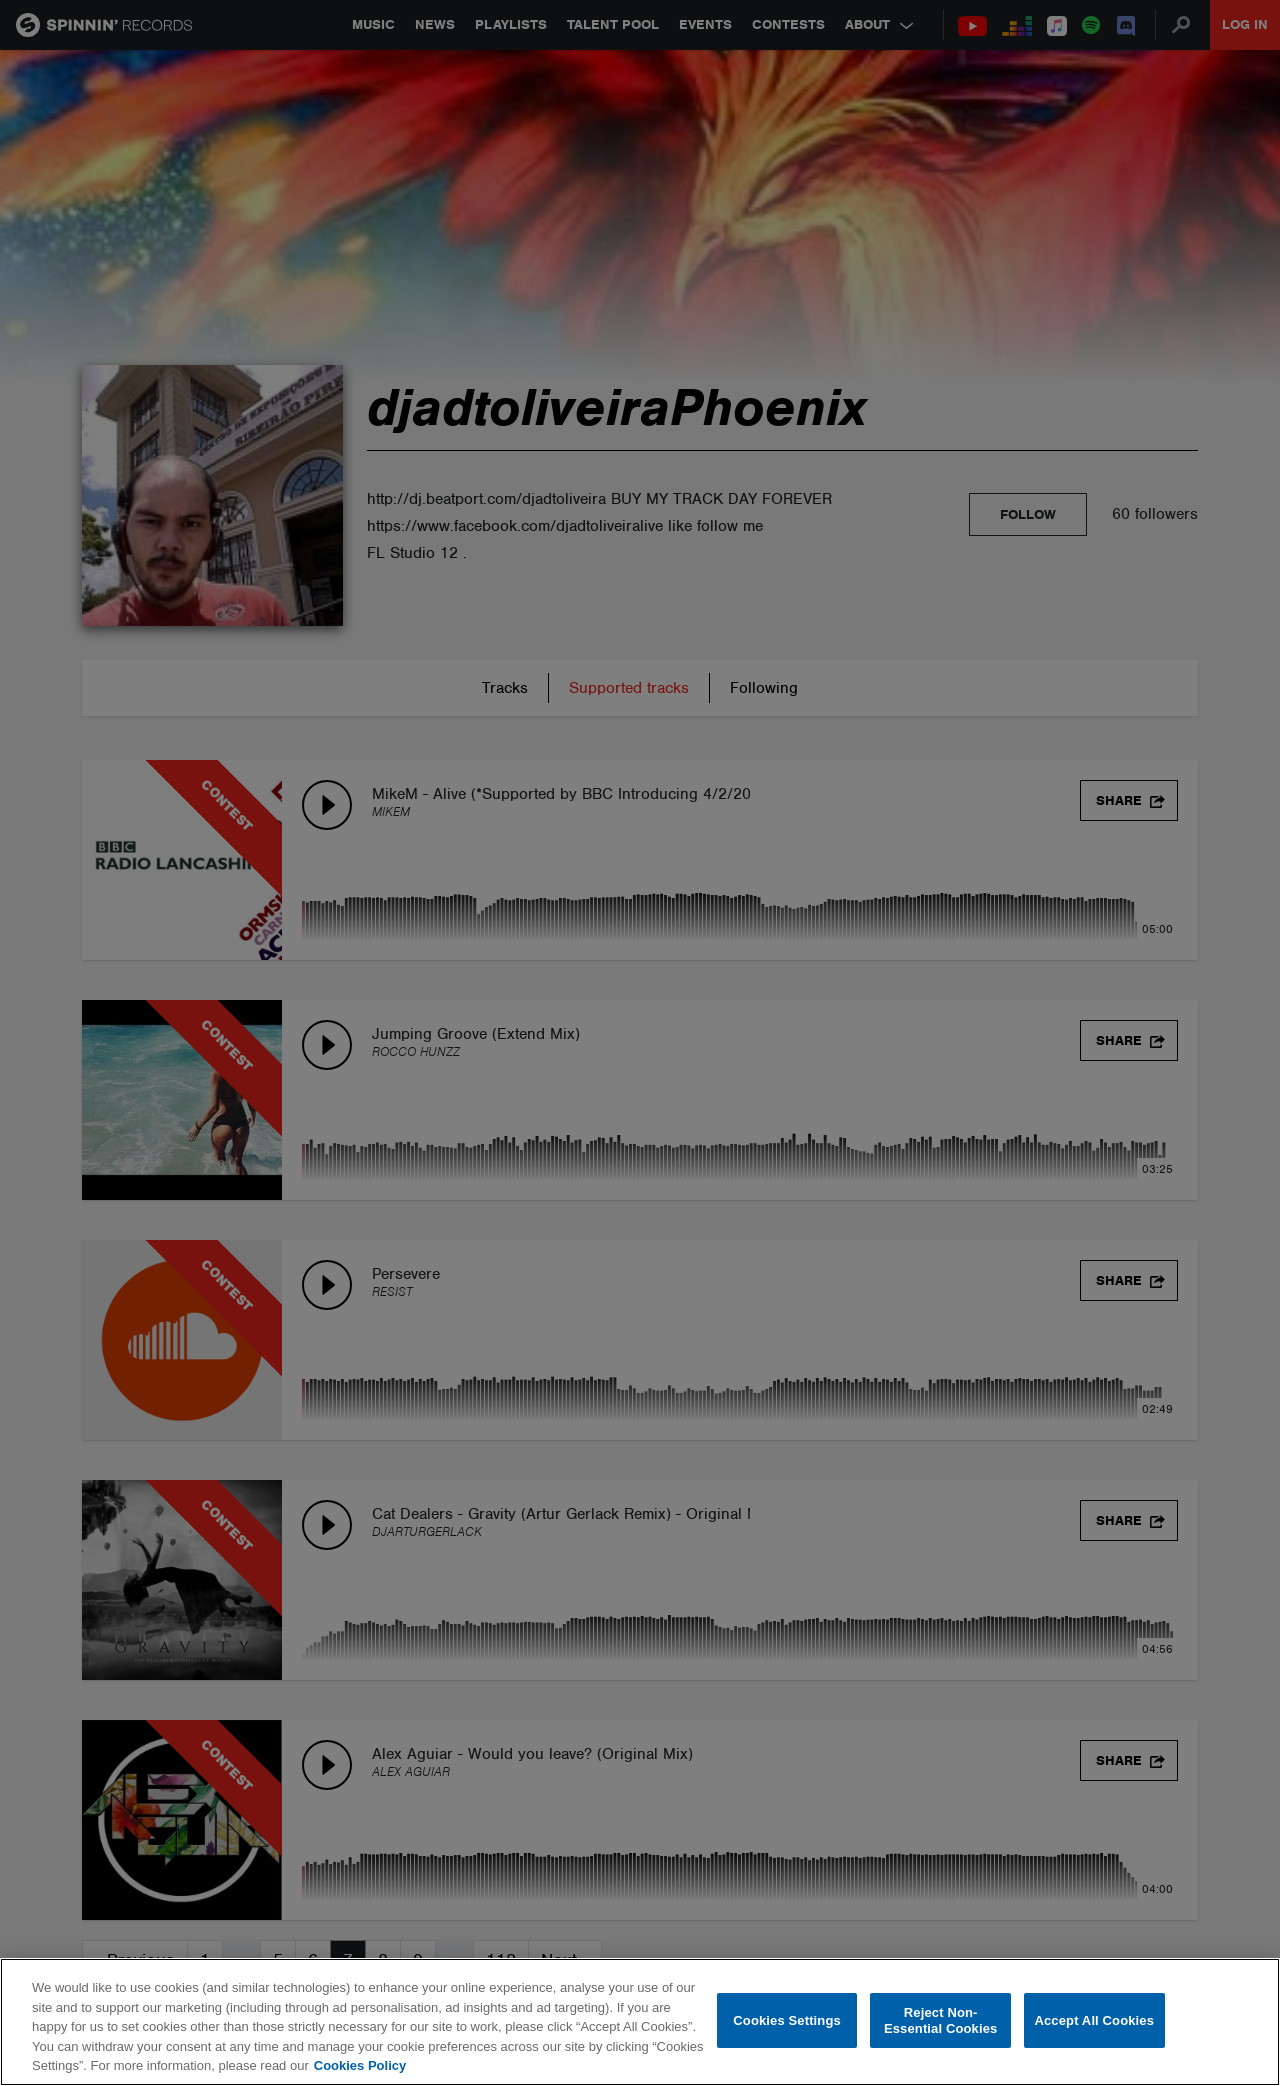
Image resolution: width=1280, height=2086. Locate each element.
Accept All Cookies (1094, 2020)
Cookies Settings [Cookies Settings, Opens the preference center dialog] (787, 2020)
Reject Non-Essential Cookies (940, 2020)
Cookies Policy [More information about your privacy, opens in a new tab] (360, 2065)
